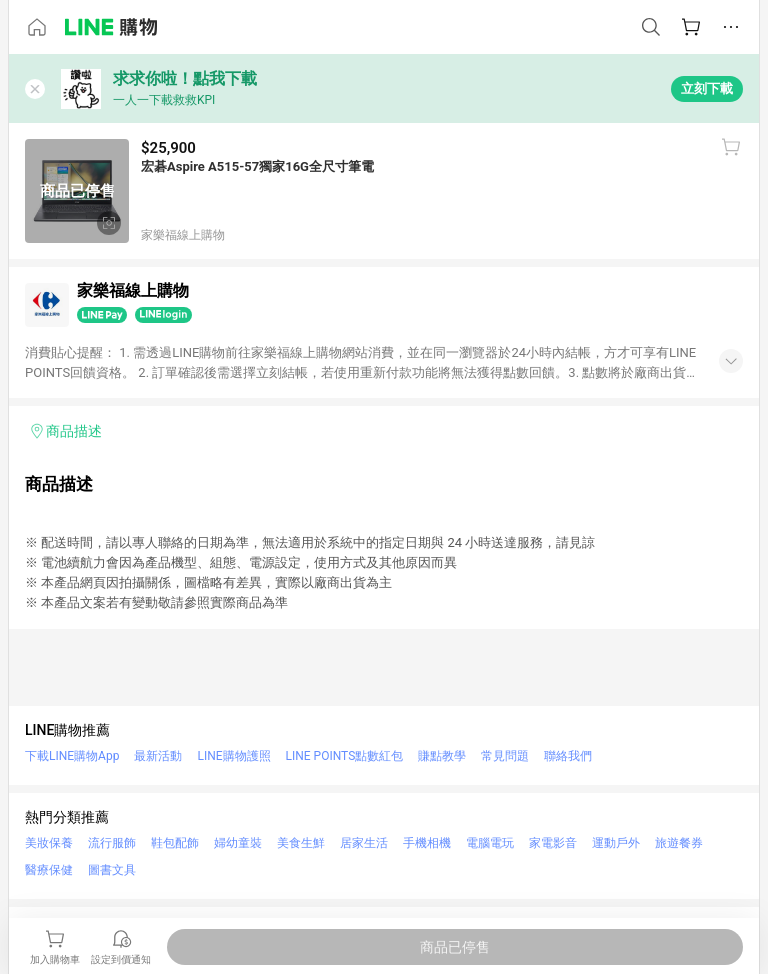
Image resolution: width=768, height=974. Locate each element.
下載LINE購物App (72, 756)
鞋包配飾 (175, 843)
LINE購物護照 (233, 756)
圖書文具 (112, 870)
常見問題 (505, 756)
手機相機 (427, 843)
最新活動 (158, 756)
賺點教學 (442, 756)
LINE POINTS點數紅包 (345, 756)
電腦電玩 (490, 843)
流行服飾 (112, 843)
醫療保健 (49, 870)
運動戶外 (616, 843)
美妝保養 (49, 843)
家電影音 (553, 843)
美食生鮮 (301, 843)
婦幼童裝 (238, 843)
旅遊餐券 (679, 843)
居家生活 (364, 843)
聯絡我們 (568, 756)
